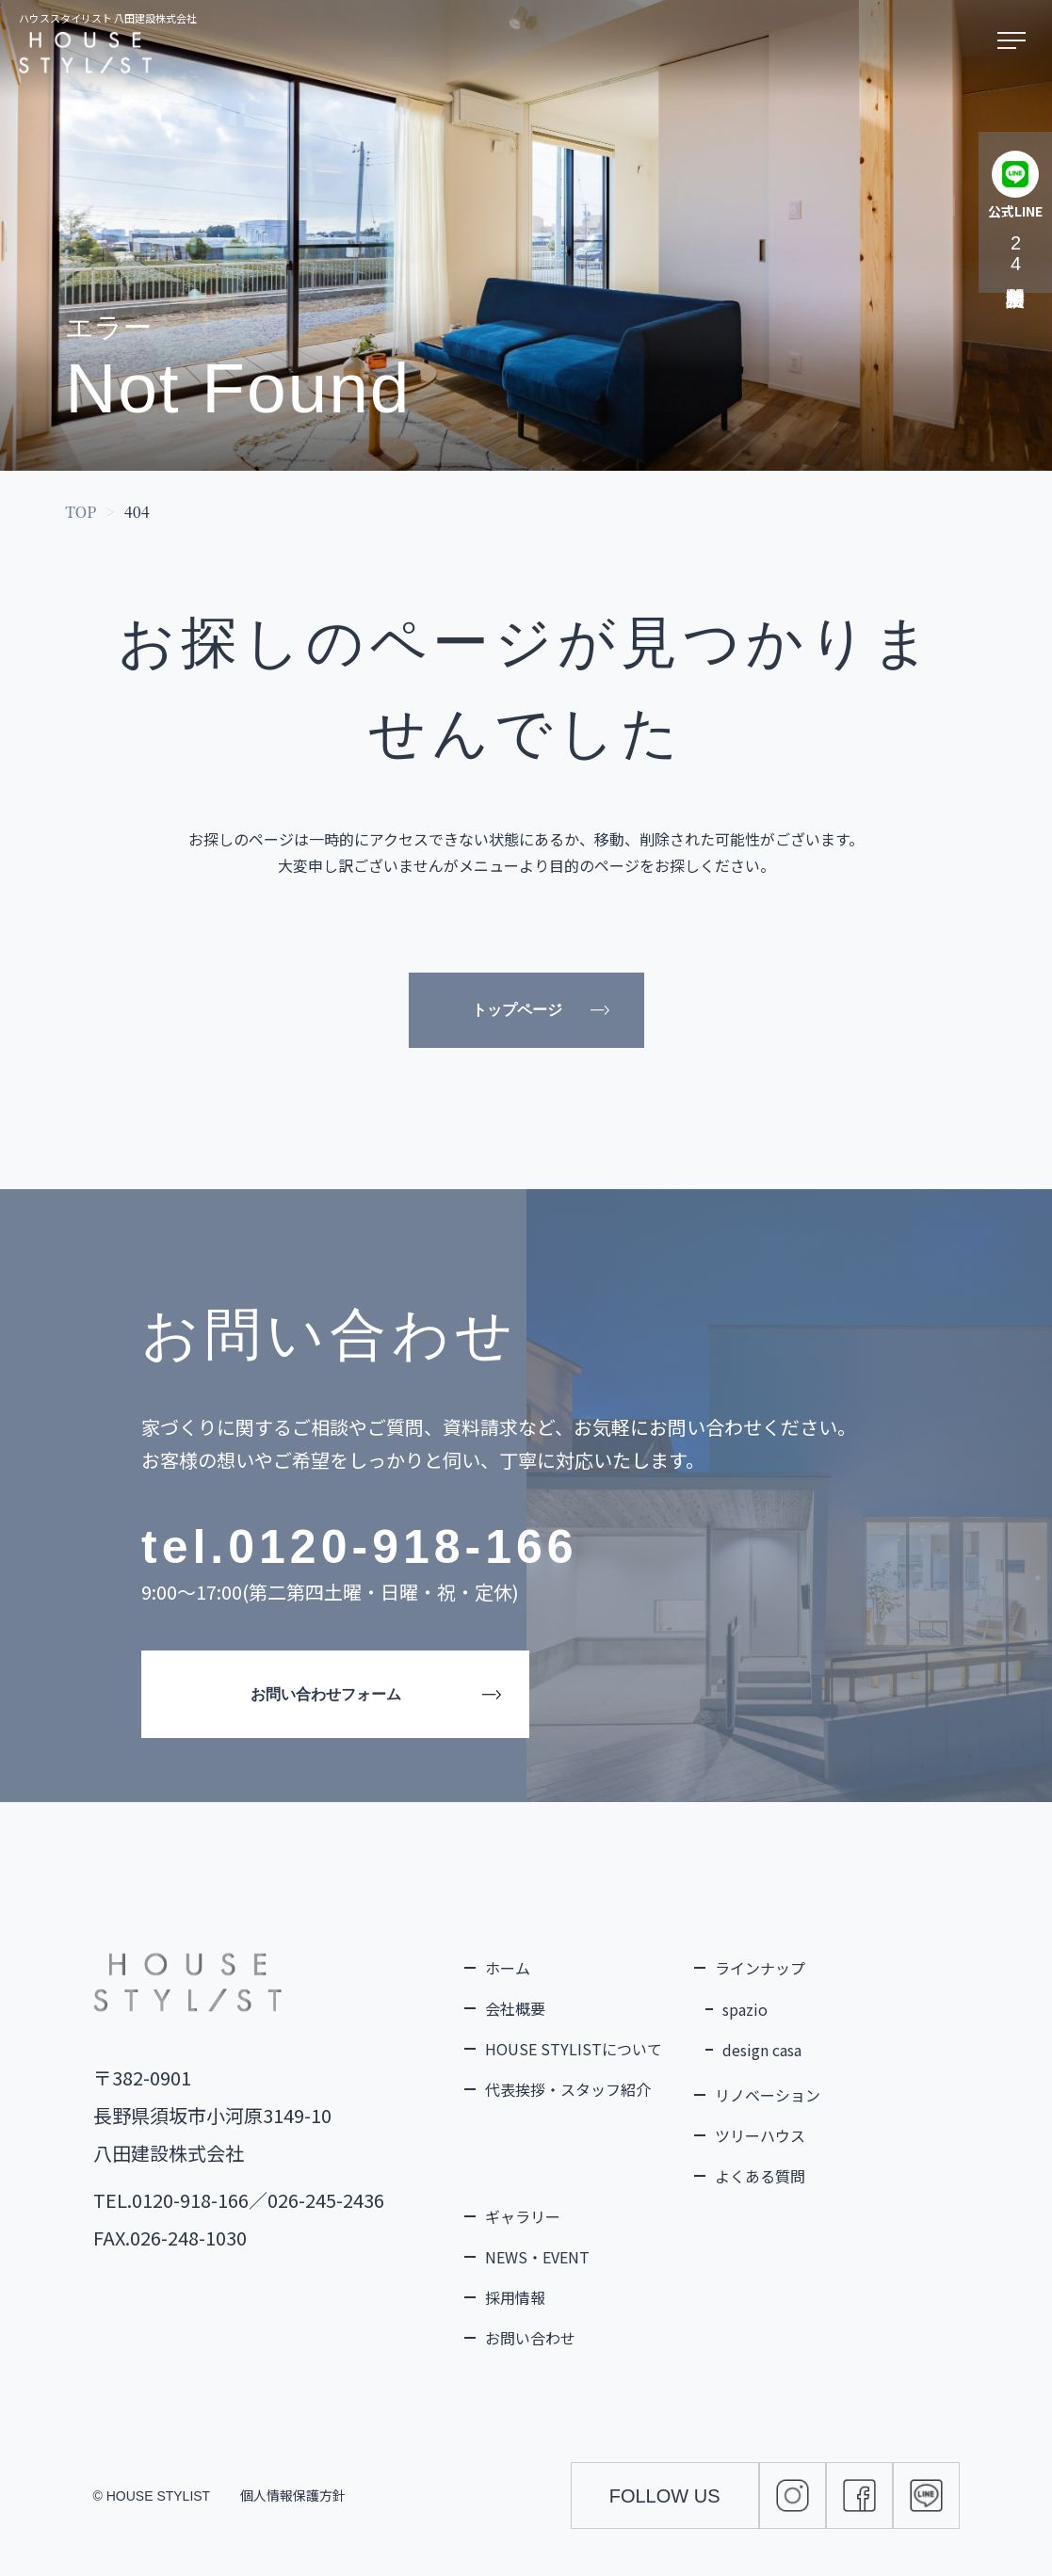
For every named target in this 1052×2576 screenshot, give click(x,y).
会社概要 (515, 2008)
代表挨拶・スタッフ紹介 (568, 2089)
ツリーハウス (760, 2135)
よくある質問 (760, 2176)
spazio (745, 2009)
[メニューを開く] (1015, 41)
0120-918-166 (402, 1547)
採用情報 (515, 2297)
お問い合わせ (530, 2337)
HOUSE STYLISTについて (573, 2048)
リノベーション (767, 2095)
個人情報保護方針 (293, 2495)
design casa (761, 2049)
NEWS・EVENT (537, 2257)
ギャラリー (522, 2216)
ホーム (507, 1967)
